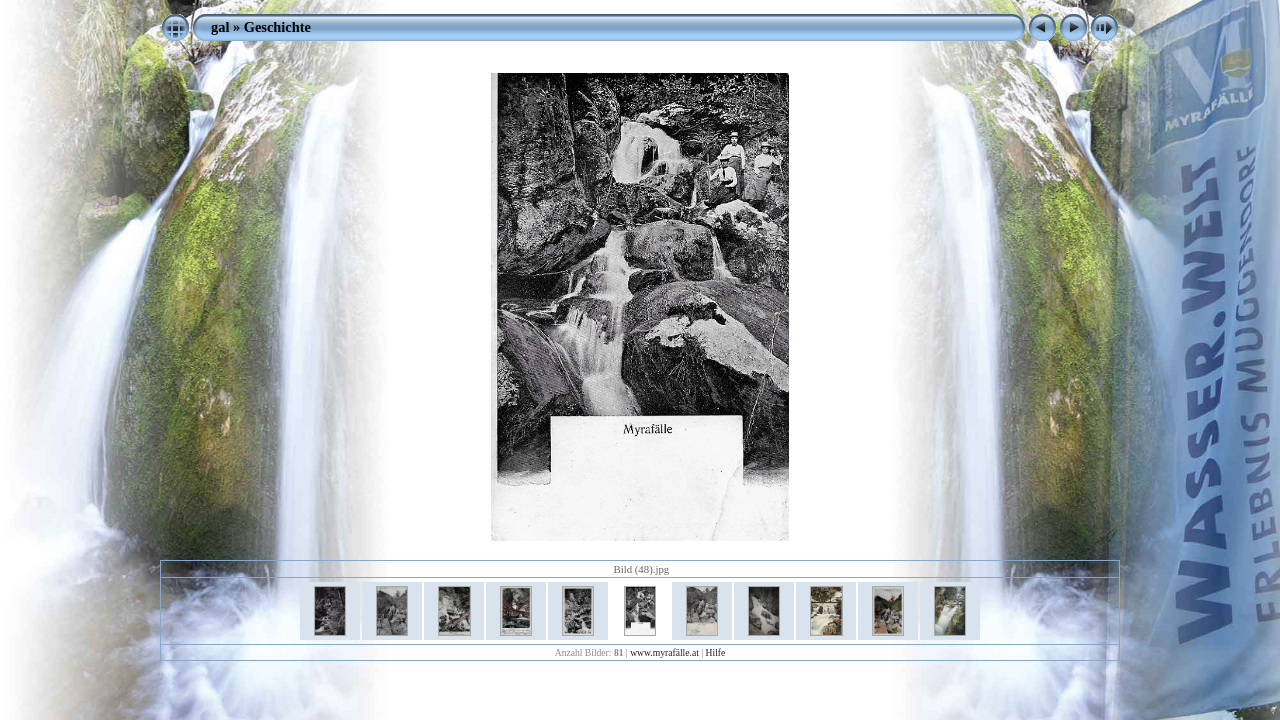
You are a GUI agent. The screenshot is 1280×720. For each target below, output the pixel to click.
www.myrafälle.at (664, 652)
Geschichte (277, 27)
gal (220, 27)
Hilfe (716, 652)
